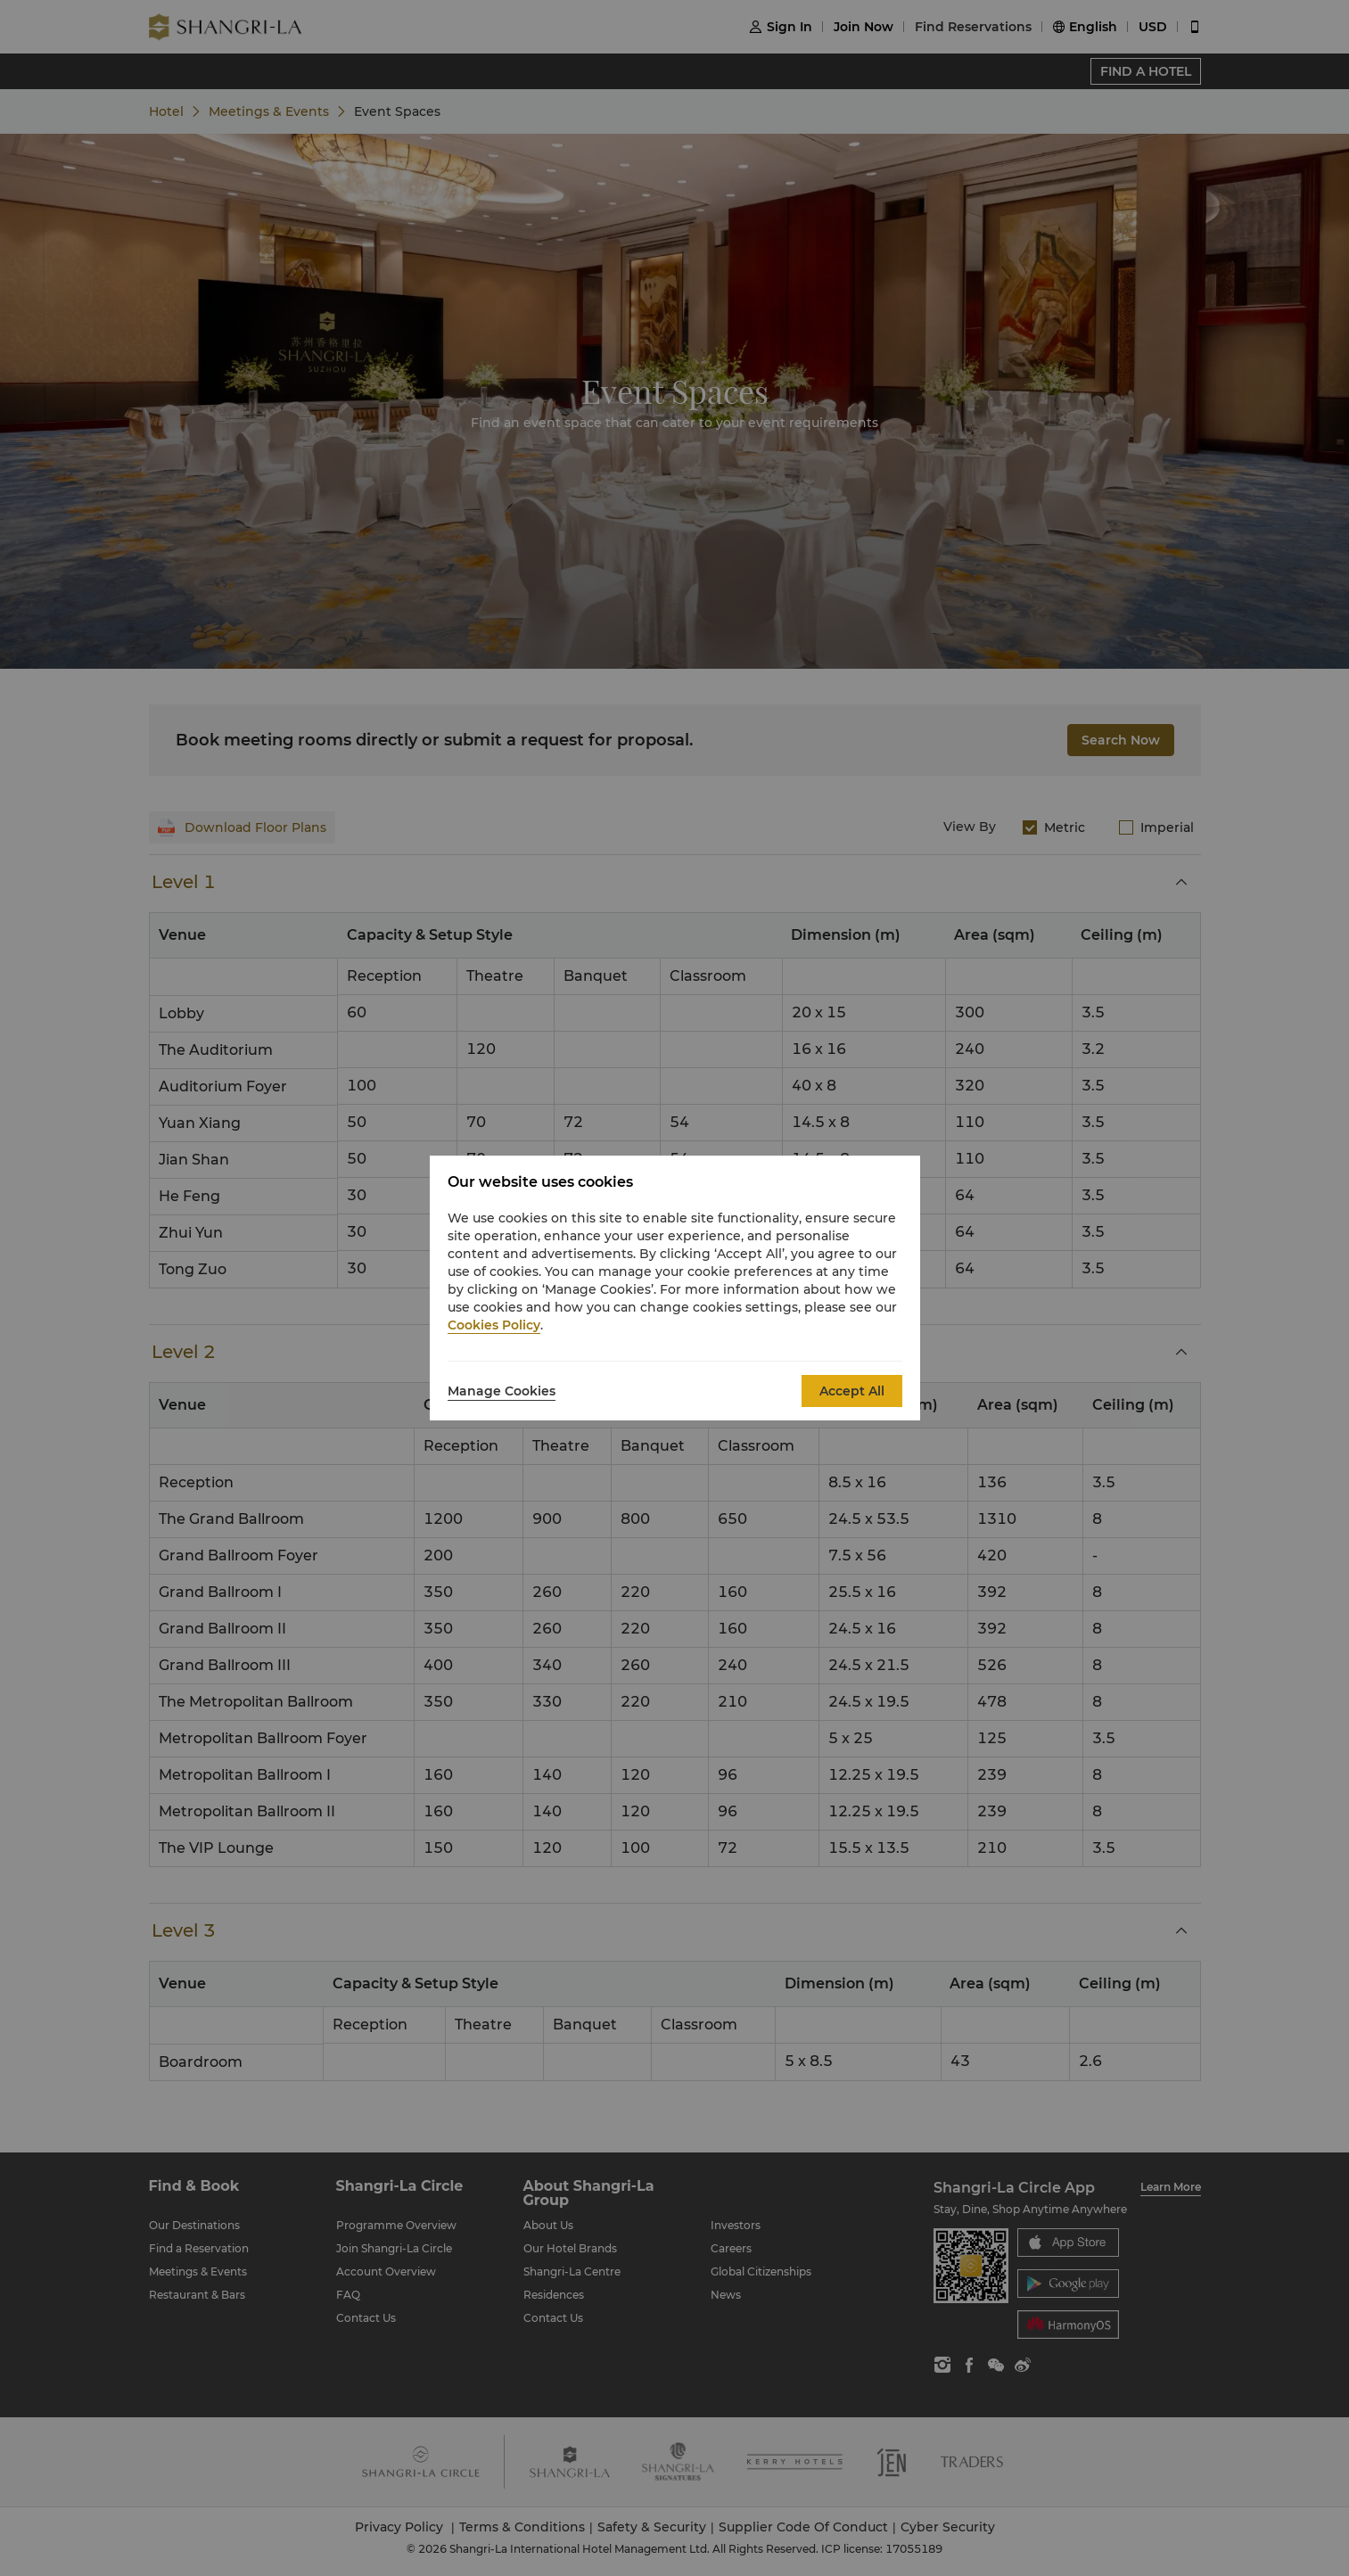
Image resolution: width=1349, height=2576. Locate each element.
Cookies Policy (494, 1325)
